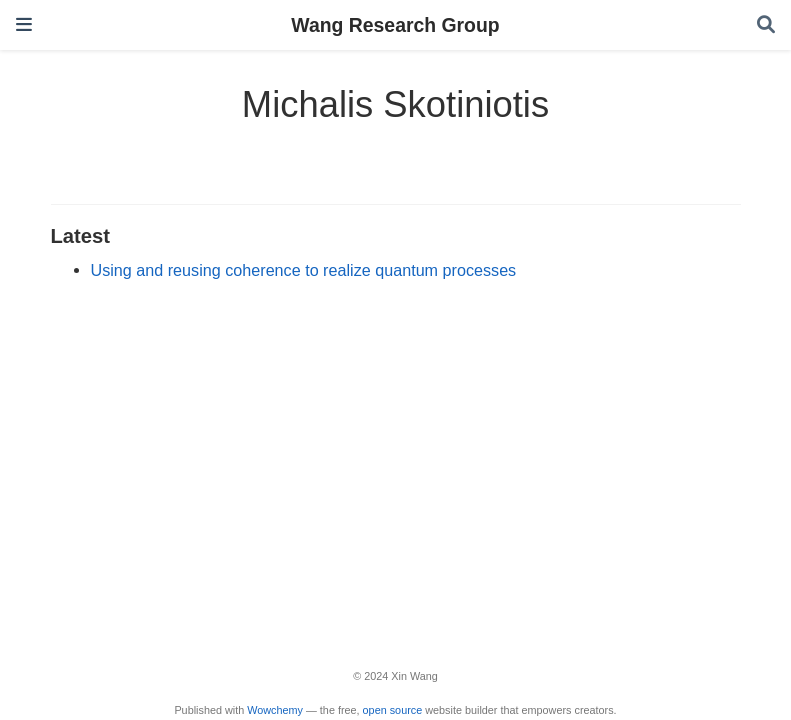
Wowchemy (275, 710)
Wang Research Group (395, 25)
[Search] (766, 25)
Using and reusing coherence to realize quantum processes (304, 270)
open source (393, 710)
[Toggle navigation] (24, 24)
